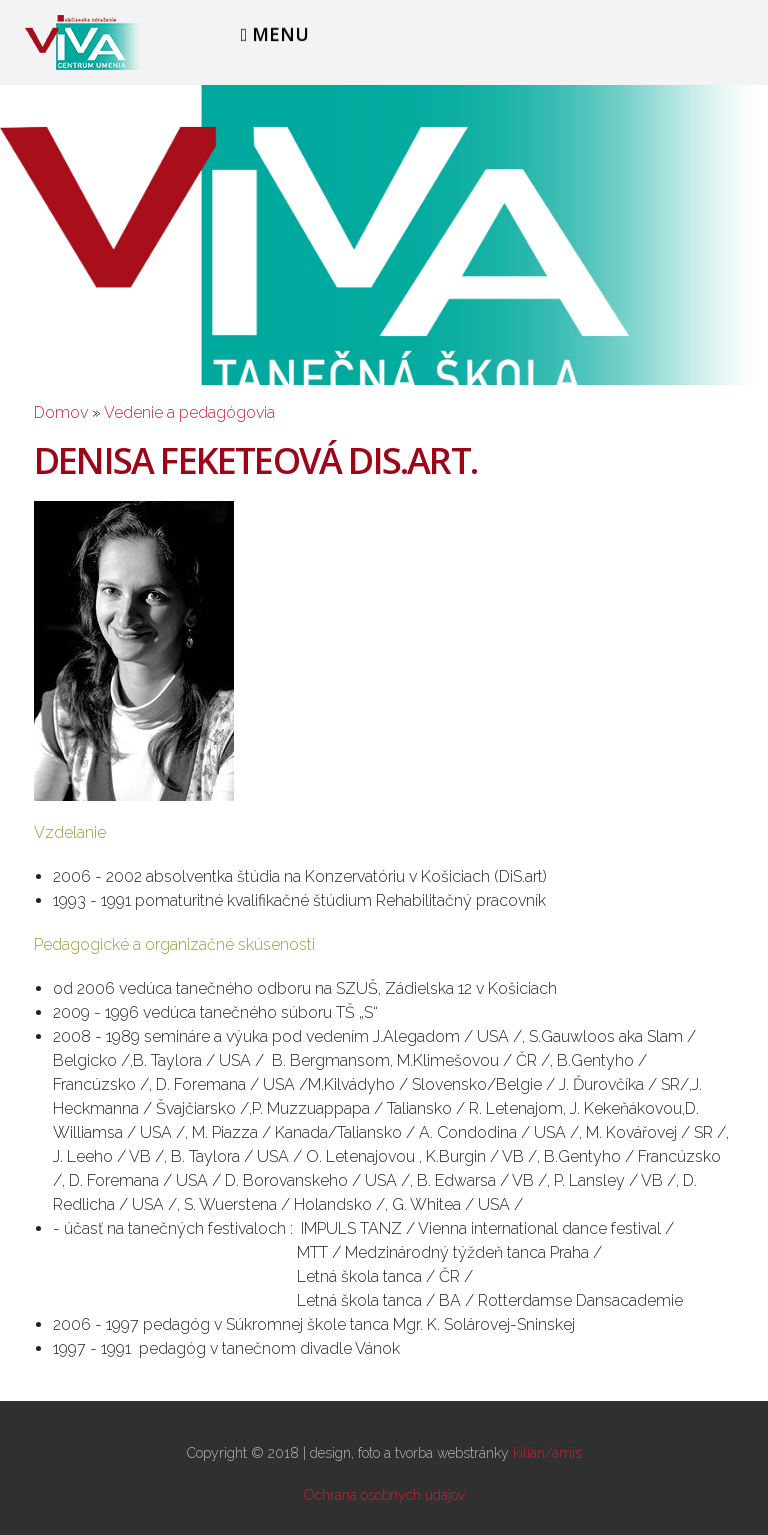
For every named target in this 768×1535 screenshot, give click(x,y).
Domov (61, 412)
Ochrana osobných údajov (384, 1495)
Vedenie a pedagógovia (189, 412)
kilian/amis (547, 1453)
